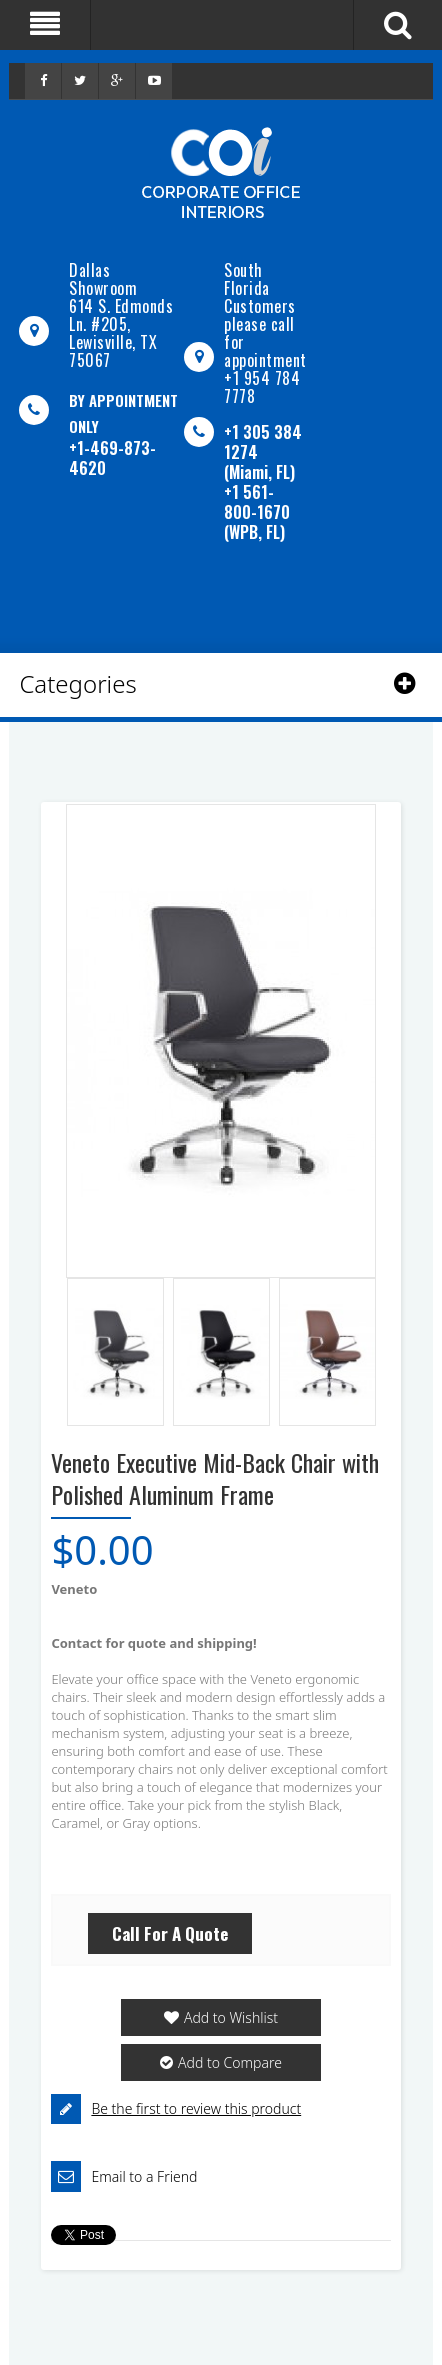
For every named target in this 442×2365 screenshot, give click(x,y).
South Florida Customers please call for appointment (265, 315)
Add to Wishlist (231, 2017)
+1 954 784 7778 (262, 387)
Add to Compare (230, 2062)
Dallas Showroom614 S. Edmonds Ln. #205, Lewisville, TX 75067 (121, 315)
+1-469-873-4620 (112, 458)
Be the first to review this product (196, 2108)
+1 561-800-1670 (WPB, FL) (257, 512)
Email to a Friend (144, 2176)
